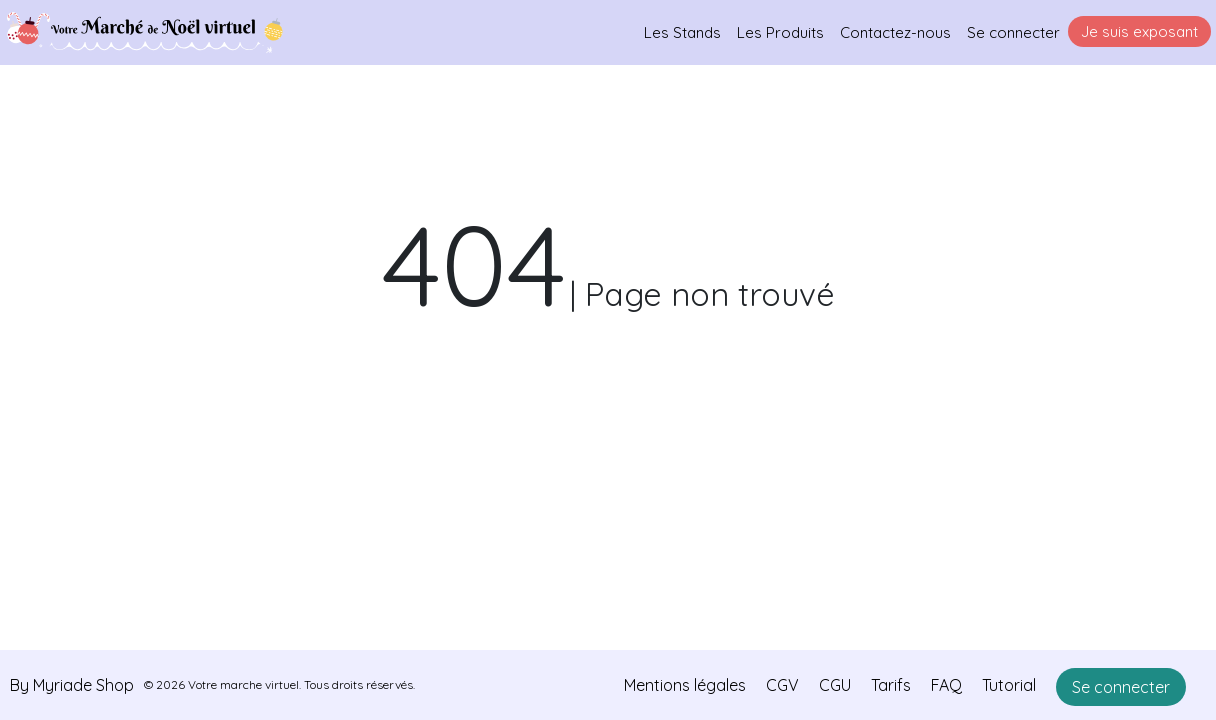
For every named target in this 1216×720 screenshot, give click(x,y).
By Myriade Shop (72, 685)
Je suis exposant (1139, 31)
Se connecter (1013, 32)
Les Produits (780, 32)
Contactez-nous (895, 32)
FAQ (946, 685)
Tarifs (891, 685)
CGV (782, 685)
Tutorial (1009, 685)
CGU (835, 685)
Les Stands (682, 32)
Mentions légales (685, 685)
